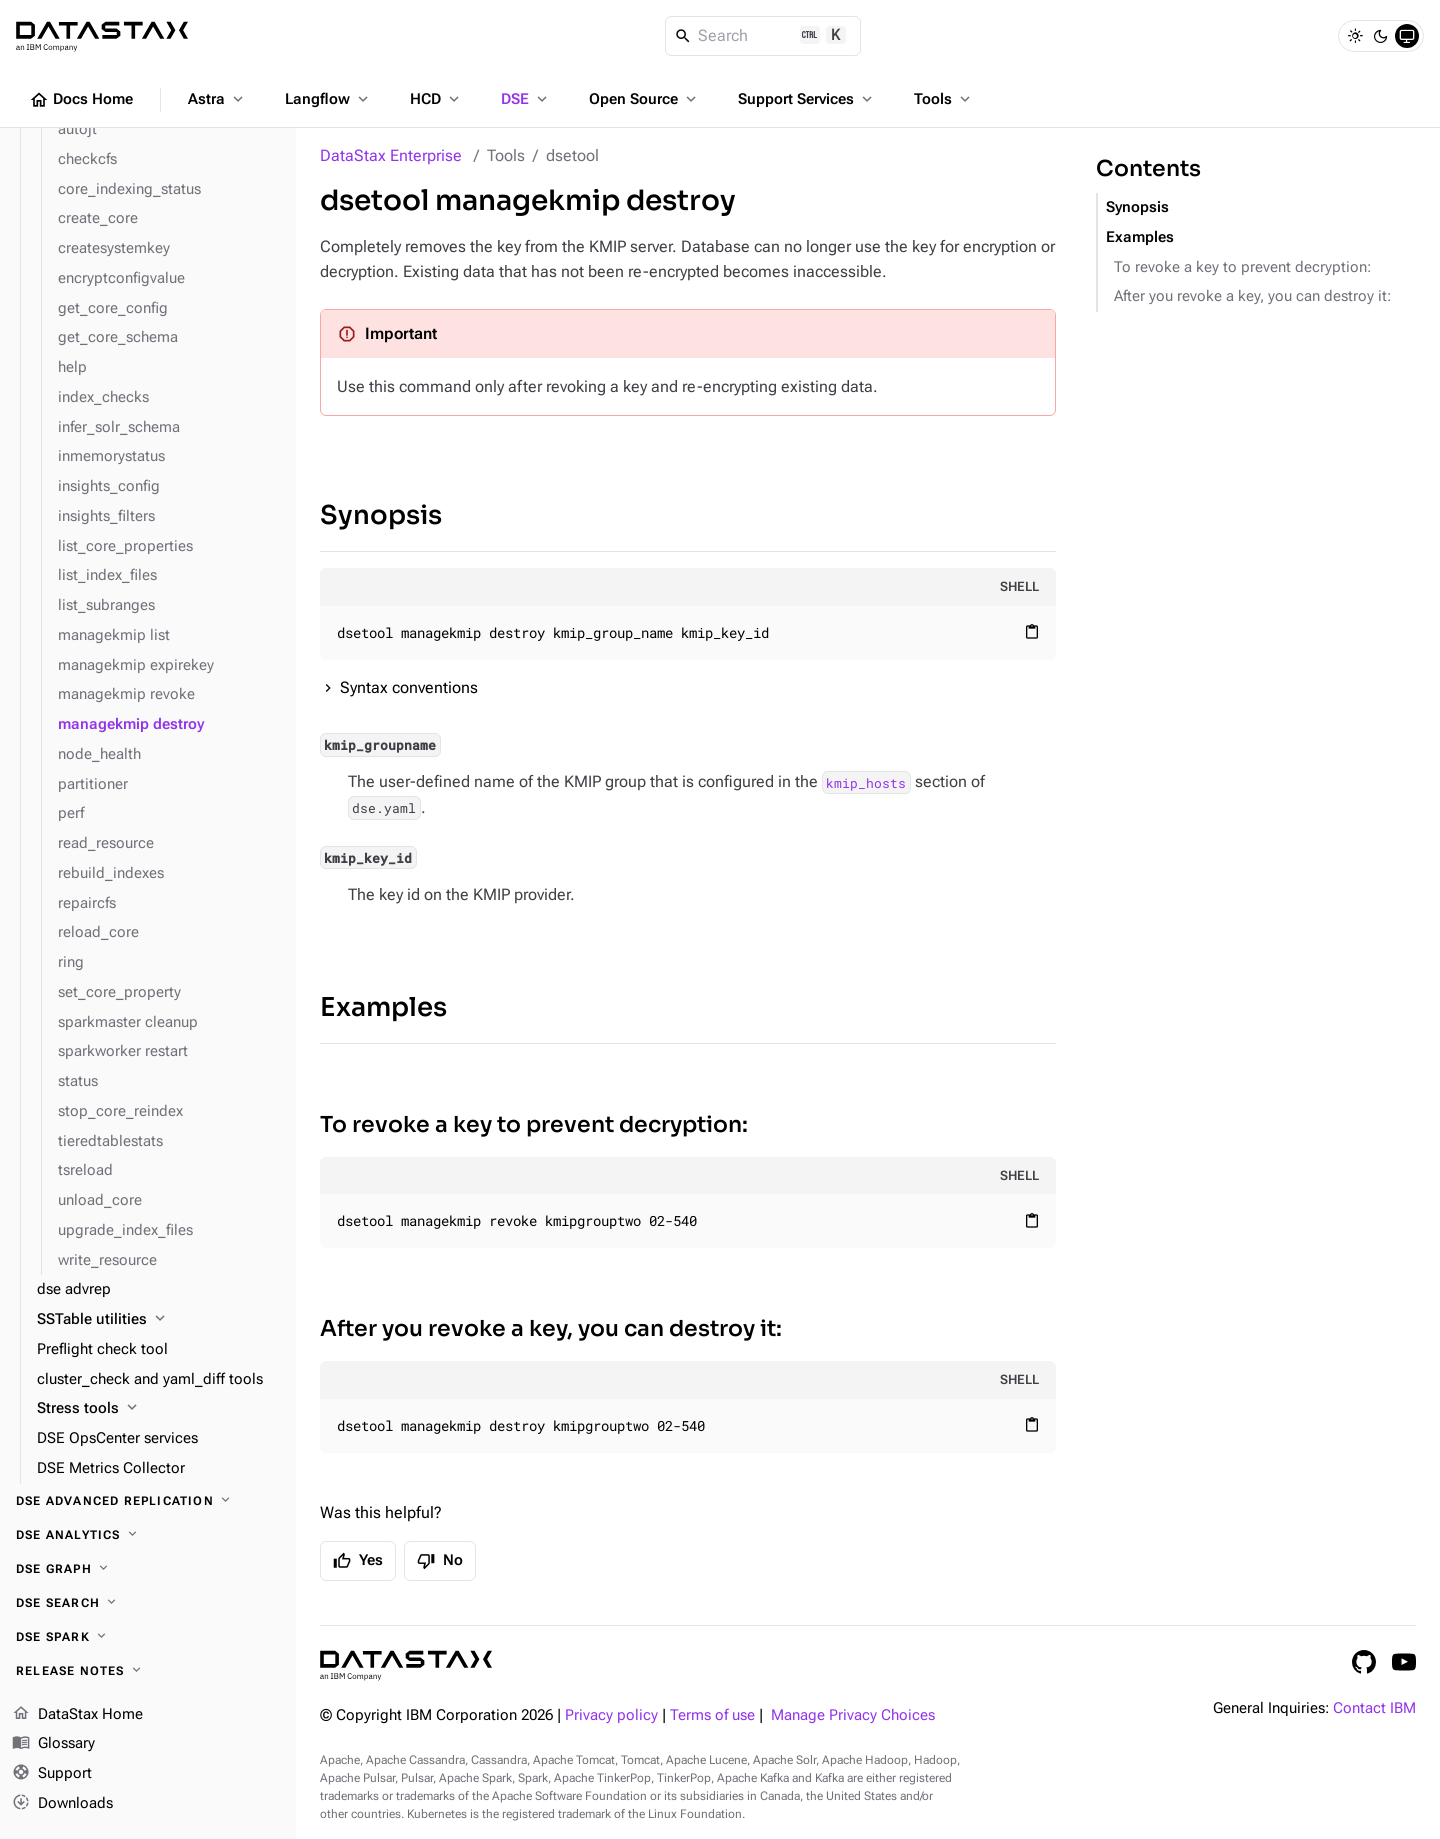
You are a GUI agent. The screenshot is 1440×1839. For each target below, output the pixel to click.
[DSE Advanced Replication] (148, 1501)
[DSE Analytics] (148, 1535)
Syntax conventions (409, 687)
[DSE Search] (148, 1603)
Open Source (644, 99)
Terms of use (712, 1715)
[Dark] (1381, 36)
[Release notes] (148, 1671)
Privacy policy (611, 1715)
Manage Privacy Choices (853, 1715)
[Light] (1355, 36)
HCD (436, 99)
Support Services (807, 99)
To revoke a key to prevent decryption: (534, 1124)
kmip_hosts (866, 782)
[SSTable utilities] (158, 1320)
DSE (526, 99)
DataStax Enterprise (391, 155)
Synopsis (381, 515)
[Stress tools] (158, 1409)
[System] (1407, 36)
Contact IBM (1374, 1708)
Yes (358, 1561)
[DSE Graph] (148, 1569)
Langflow (328, 99)
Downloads (62, 1804)
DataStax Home (77, 1715)
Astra (217, 99)
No (440, 1561)
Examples (383, 1007)
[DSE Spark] (148, 1637)
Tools (944, 99)
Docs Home (81, 100)
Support (52, 1774)
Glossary (53, 1744)
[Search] (763, 36)
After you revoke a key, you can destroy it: (551, 1328)
